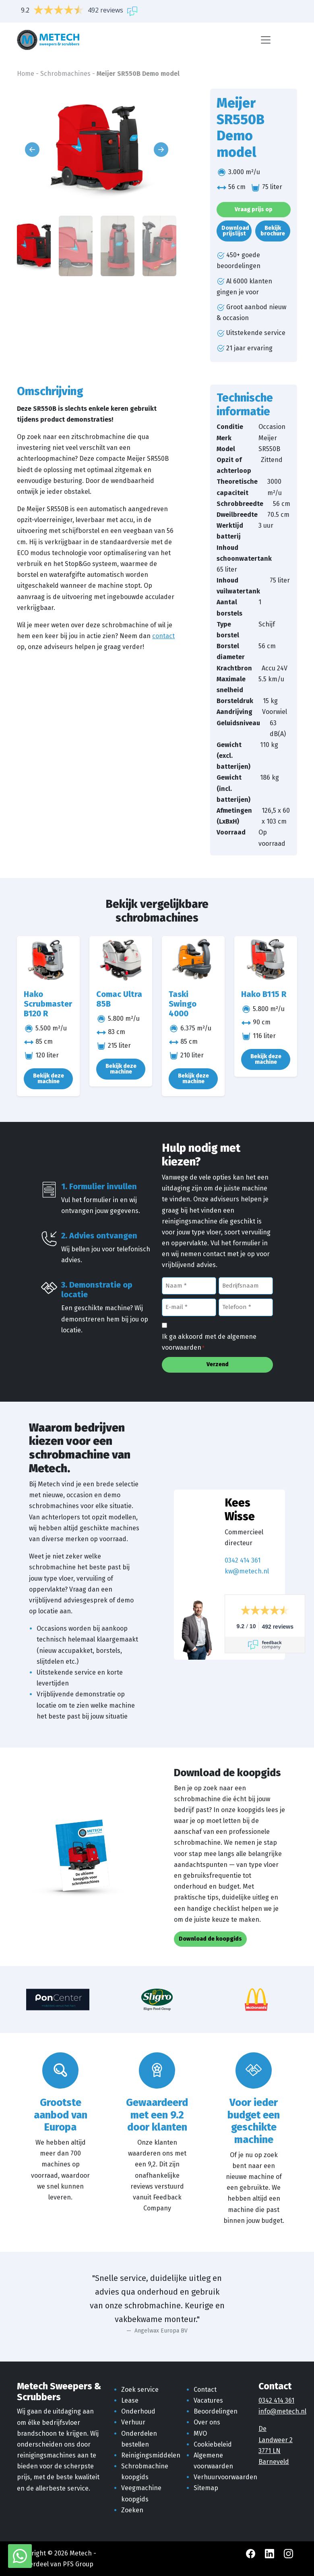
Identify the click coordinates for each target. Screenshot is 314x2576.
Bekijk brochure (272, 231)
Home (25, 73)
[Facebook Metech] (251, 2553)
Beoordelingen (216, 2411)
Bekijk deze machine (48, 1078)
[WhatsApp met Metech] (20, 2555)
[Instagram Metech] (288, 2553)
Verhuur (133, 2422)
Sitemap (206, 2488)
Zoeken (132, 2510)
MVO (200, 2433)
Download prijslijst (235, 231)
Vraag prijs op (254, 209)
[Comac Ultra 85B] (121, 959)
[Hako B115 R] (266, 959)
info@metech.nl (282, 2411)
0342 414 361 (242, 1560)
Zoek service (140, 2389)
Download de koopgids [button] (210, 1938)
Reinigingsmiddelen (150, 2455)
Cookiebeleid (213, 2444)
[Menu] (266, 40)
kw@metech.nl (247, 1571)
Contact (205, 2389)
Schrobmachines (65, 73)
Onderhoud (138, 2411)
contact (163, 636)
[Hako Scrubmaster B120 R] (48, 959)
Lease (129, 2400)
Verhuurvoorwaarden (225, 2477)
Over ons (207, 2422)
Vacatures (208, 2400)
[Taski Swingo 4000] (193, 959)
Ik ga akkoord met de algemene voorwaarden (209, 1343)
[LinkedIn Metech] (270, 2553)
